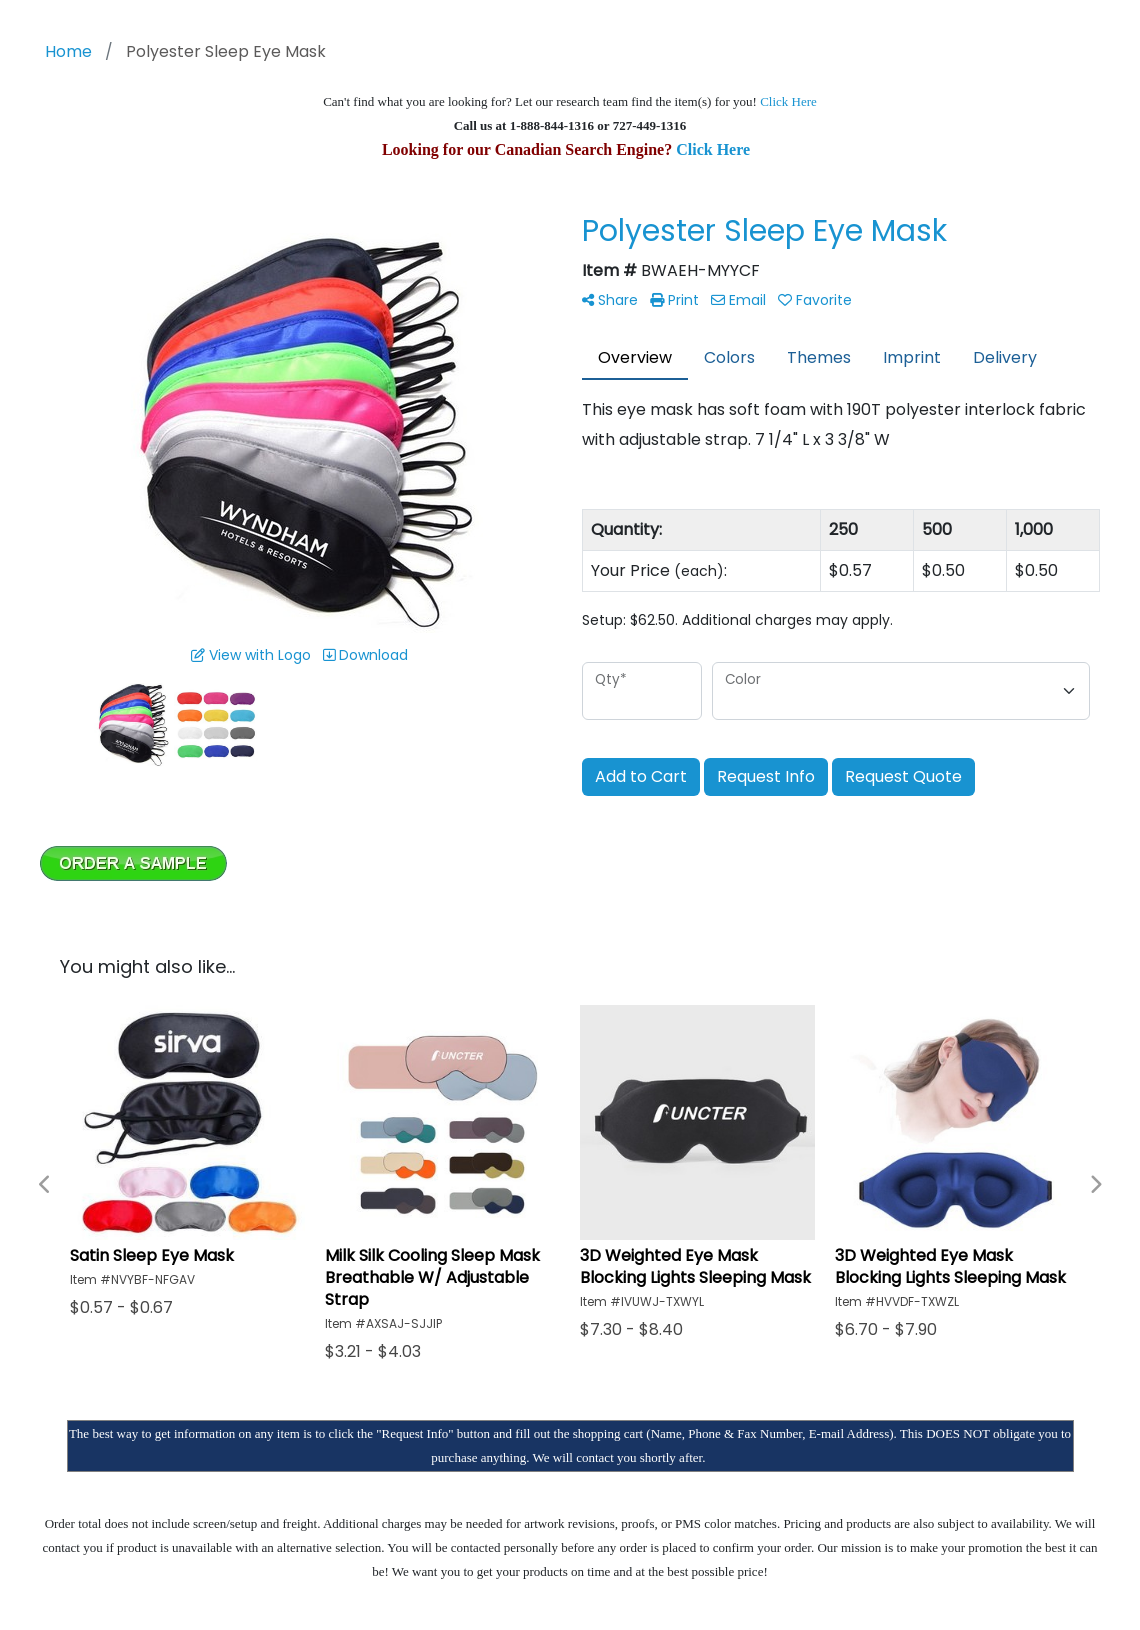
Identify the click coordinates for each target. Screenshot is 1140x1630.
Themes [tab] (819, 357)
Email (738, 300)
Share (610, 300)
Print (674, 300)
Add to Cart (641, 776)
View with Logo (251, 655)
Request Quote (903, 776)
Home (68, 51)
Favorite (815, 300)
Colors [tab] (729, 357)
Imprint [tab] (912, 357)
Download (365, 655)
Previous (45, 1185)
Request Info (766, 776)
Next (1095, 1185)
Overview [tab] (635, 357)
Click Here (788, 101)
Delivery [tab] (1005, 357)
